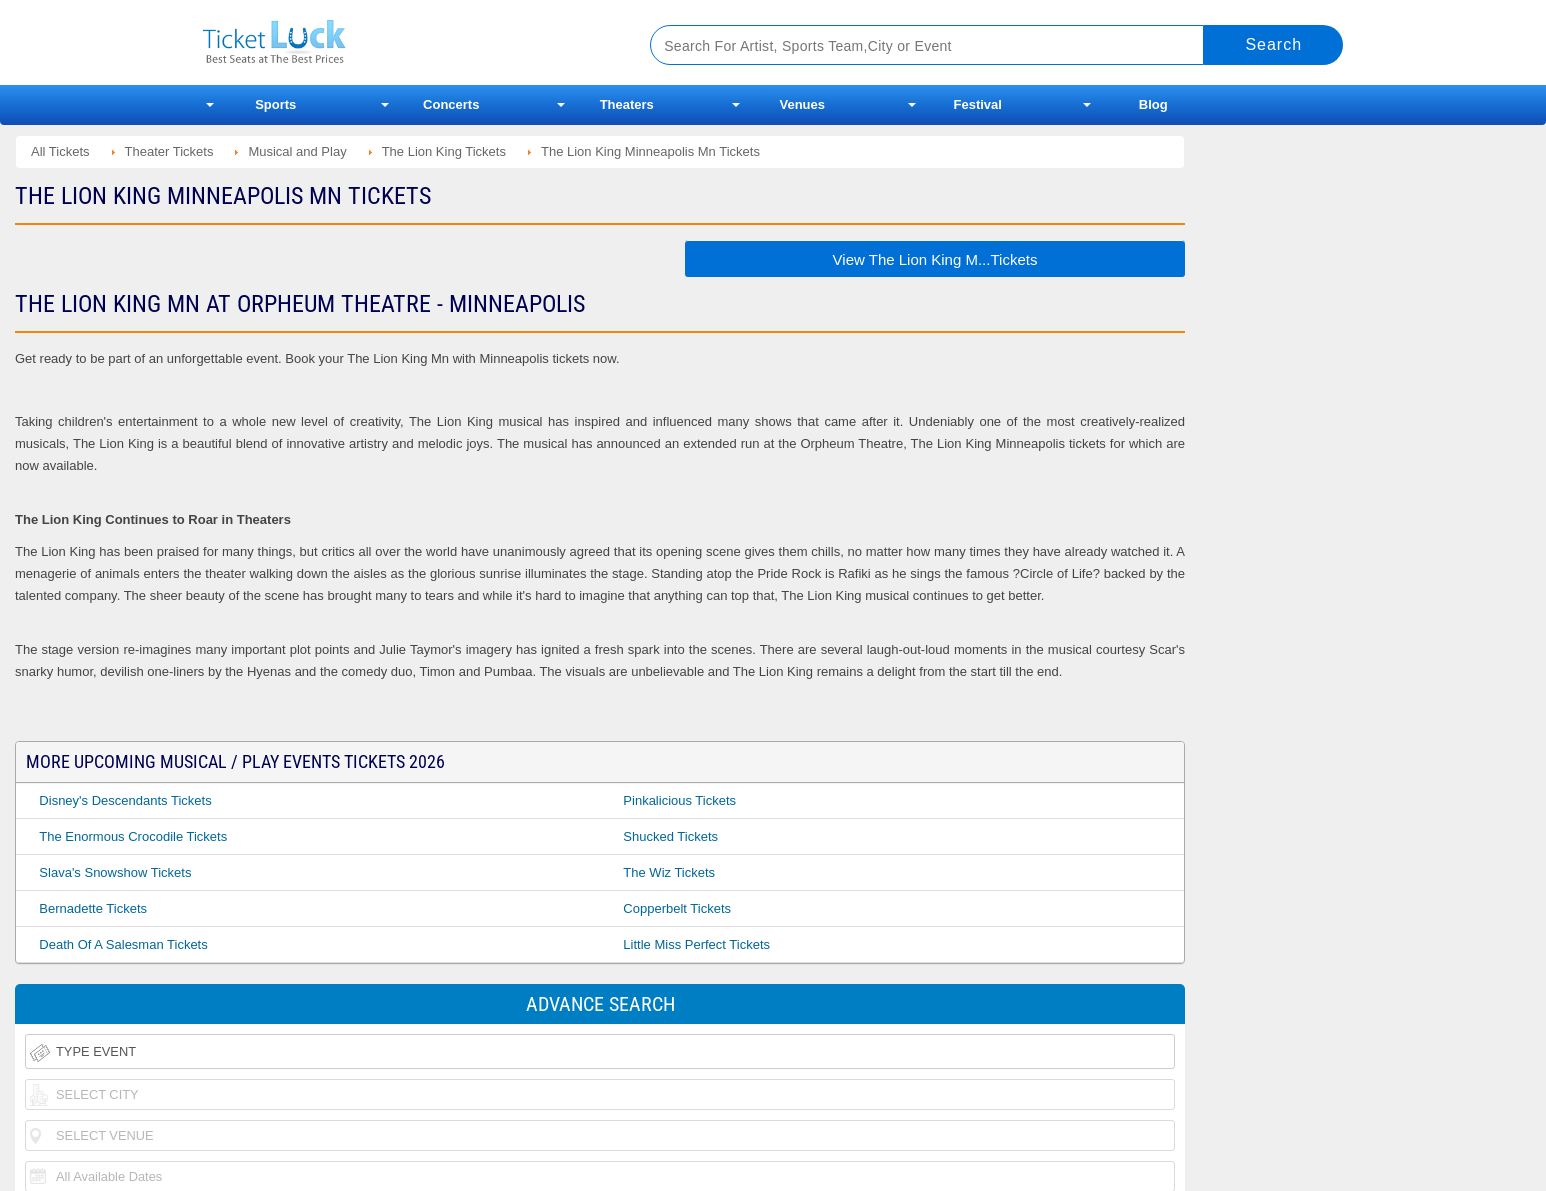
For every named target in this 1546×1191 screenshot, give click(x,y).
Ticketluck (402, 42)
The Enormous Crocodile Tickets (133, 836)
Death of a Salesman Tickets (123, 944)
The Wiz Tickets (669, 872)
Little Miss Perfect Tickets (696, 944)
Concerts (451, 104)
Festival (978, 104)
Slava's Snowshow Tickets (115, 872)
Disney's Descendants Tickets (125, 800)
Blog (1153, 104)
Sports (275, 104)
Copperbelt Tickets (677, 908)
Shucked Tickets (670, 836)
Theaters (627, 104)
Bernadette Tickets (93, 908)
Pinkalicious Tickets (679, 800)
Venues (802, 104)
